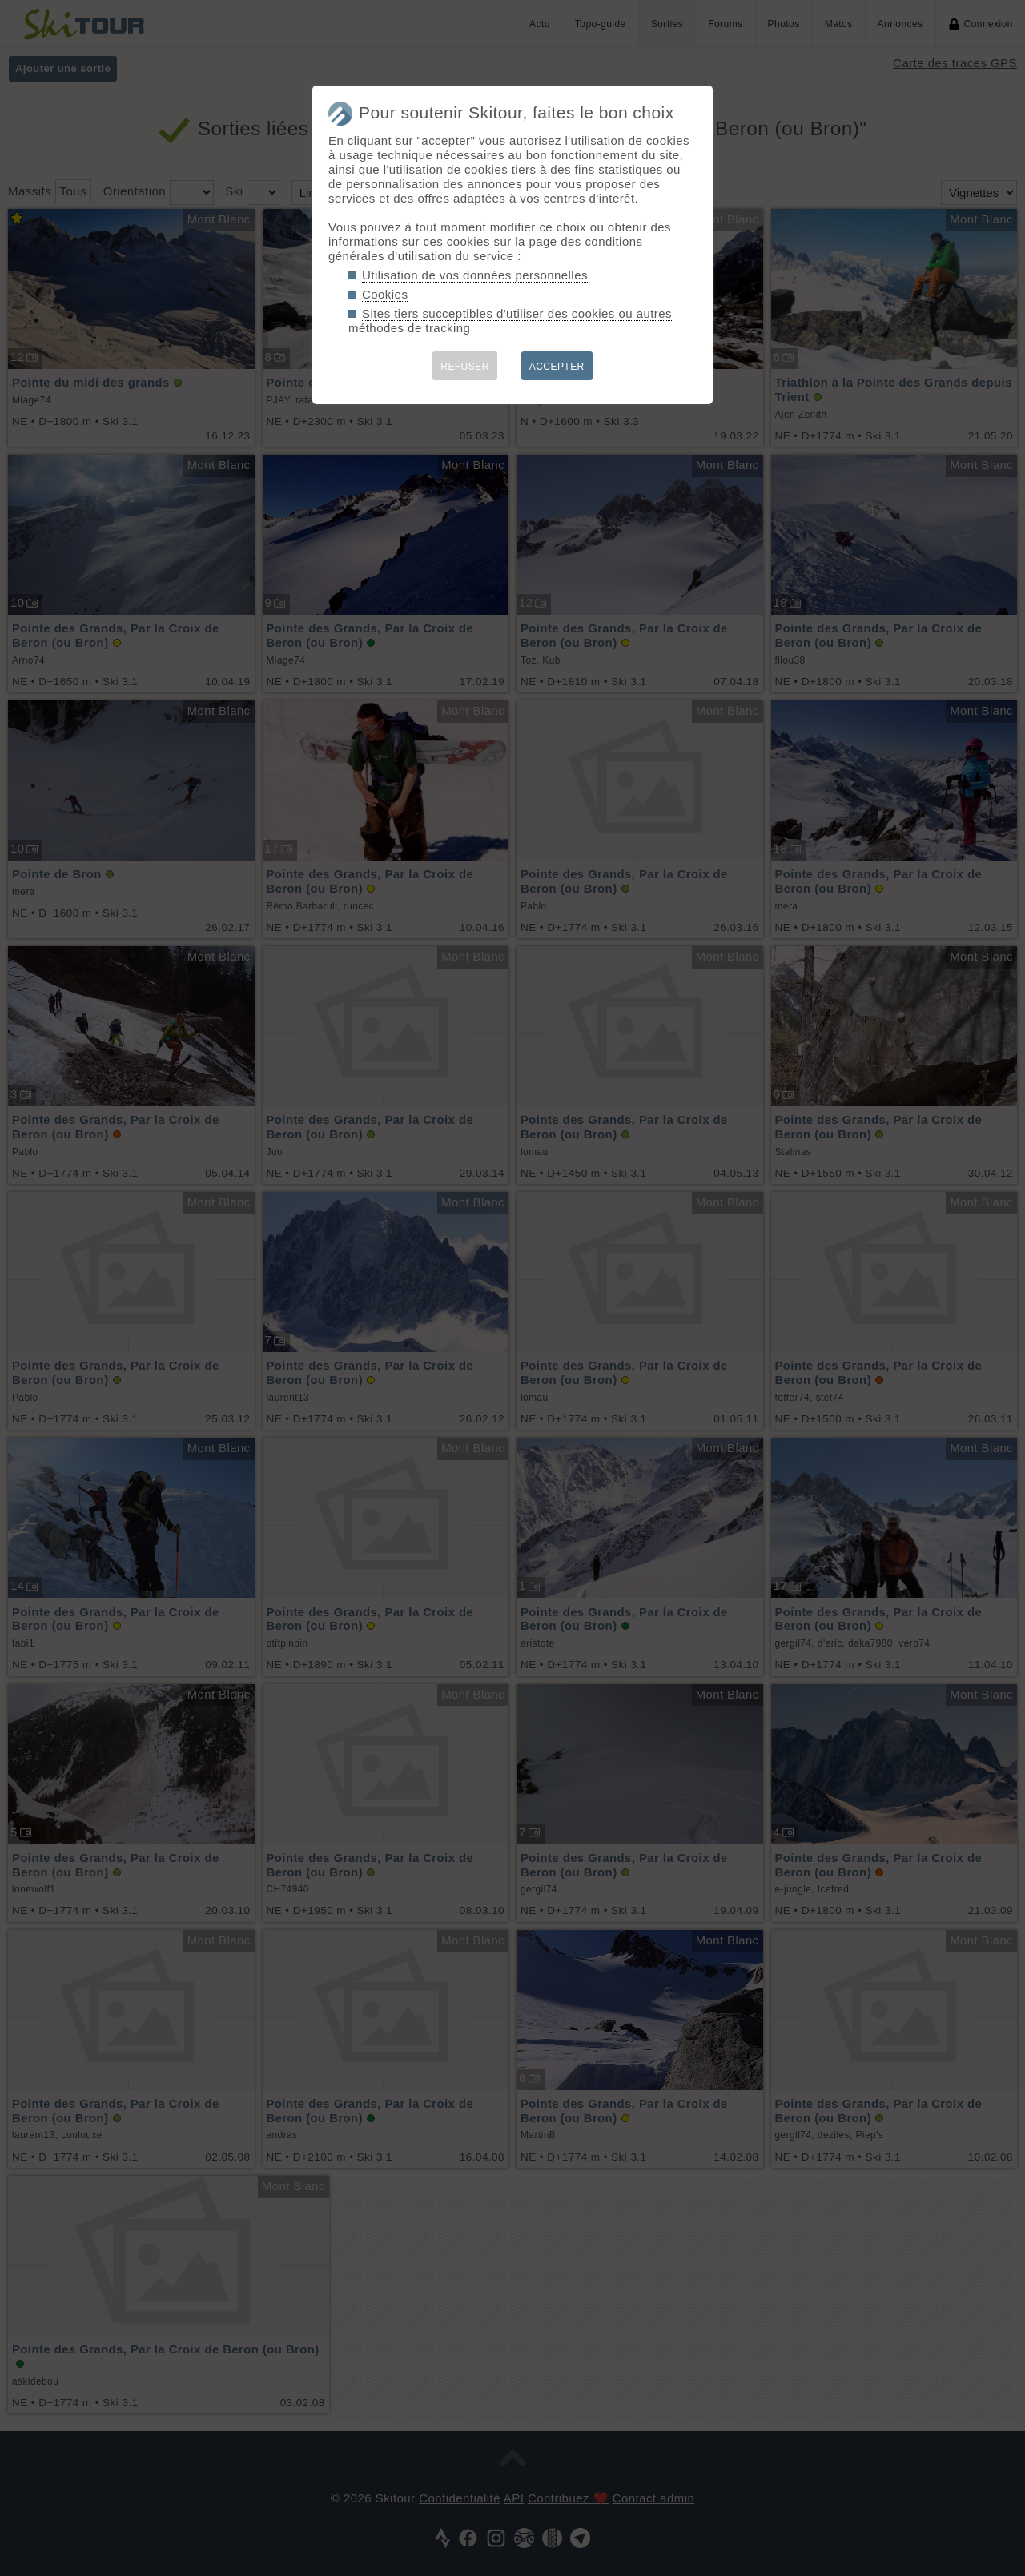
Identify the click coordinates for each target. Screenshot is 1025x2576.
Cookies (385, 294)
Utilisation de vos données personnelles (475, 275)
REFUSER (464, 366)
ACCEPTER (557, 366)
